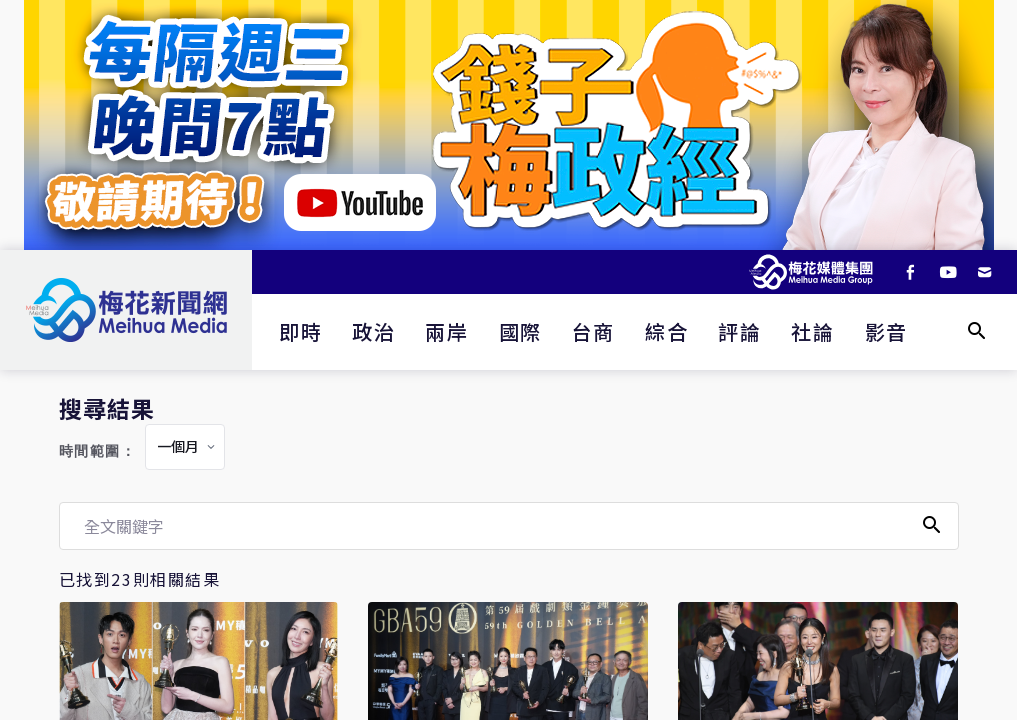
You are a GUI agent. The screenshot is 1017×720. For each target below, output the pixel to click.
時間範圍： (98, 451)
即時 (300, 331)
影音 (886, 331)
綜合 (666, 331)
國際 (520, 331)
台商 (593, 331)
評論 (739, 331)
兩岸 (446, 331)
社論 (812, 331)
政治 (373, 331)
